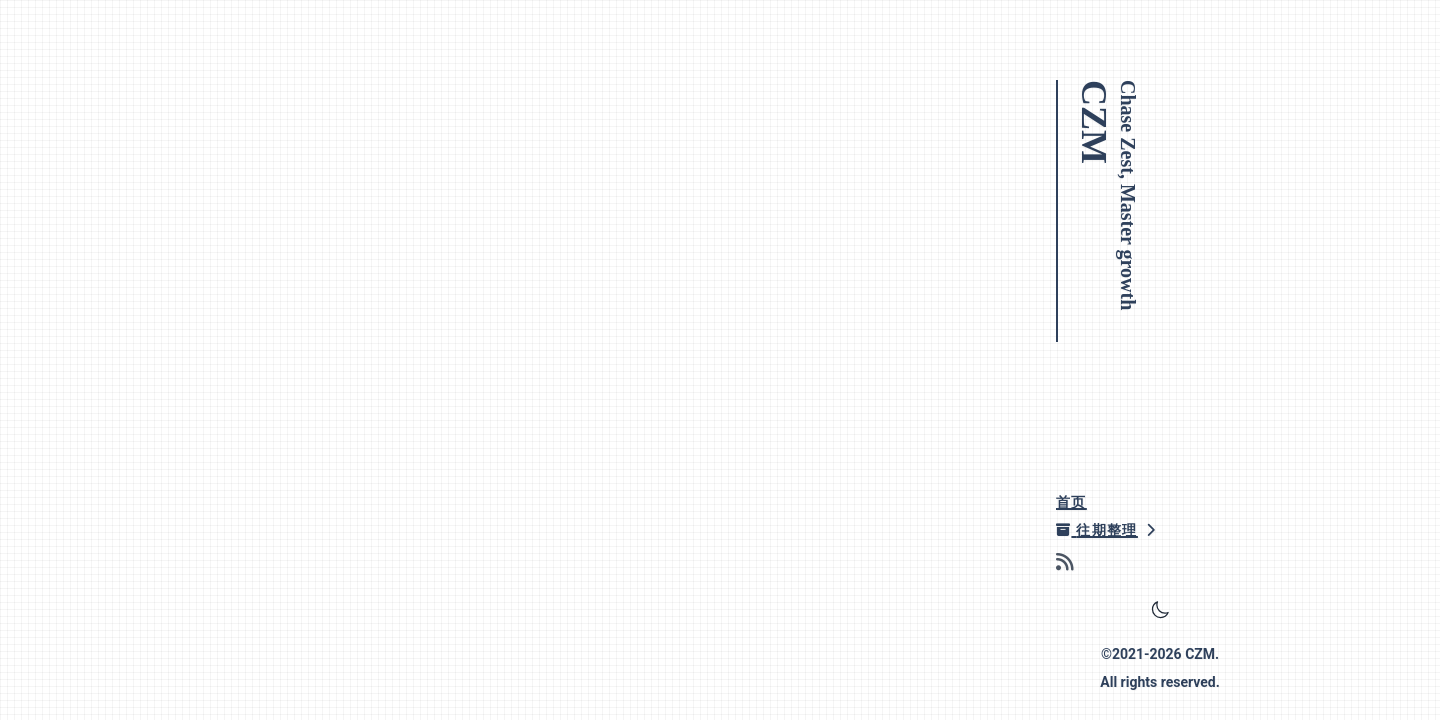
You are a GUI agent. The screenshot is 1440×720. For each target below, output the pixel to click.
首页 (1071, 502)
